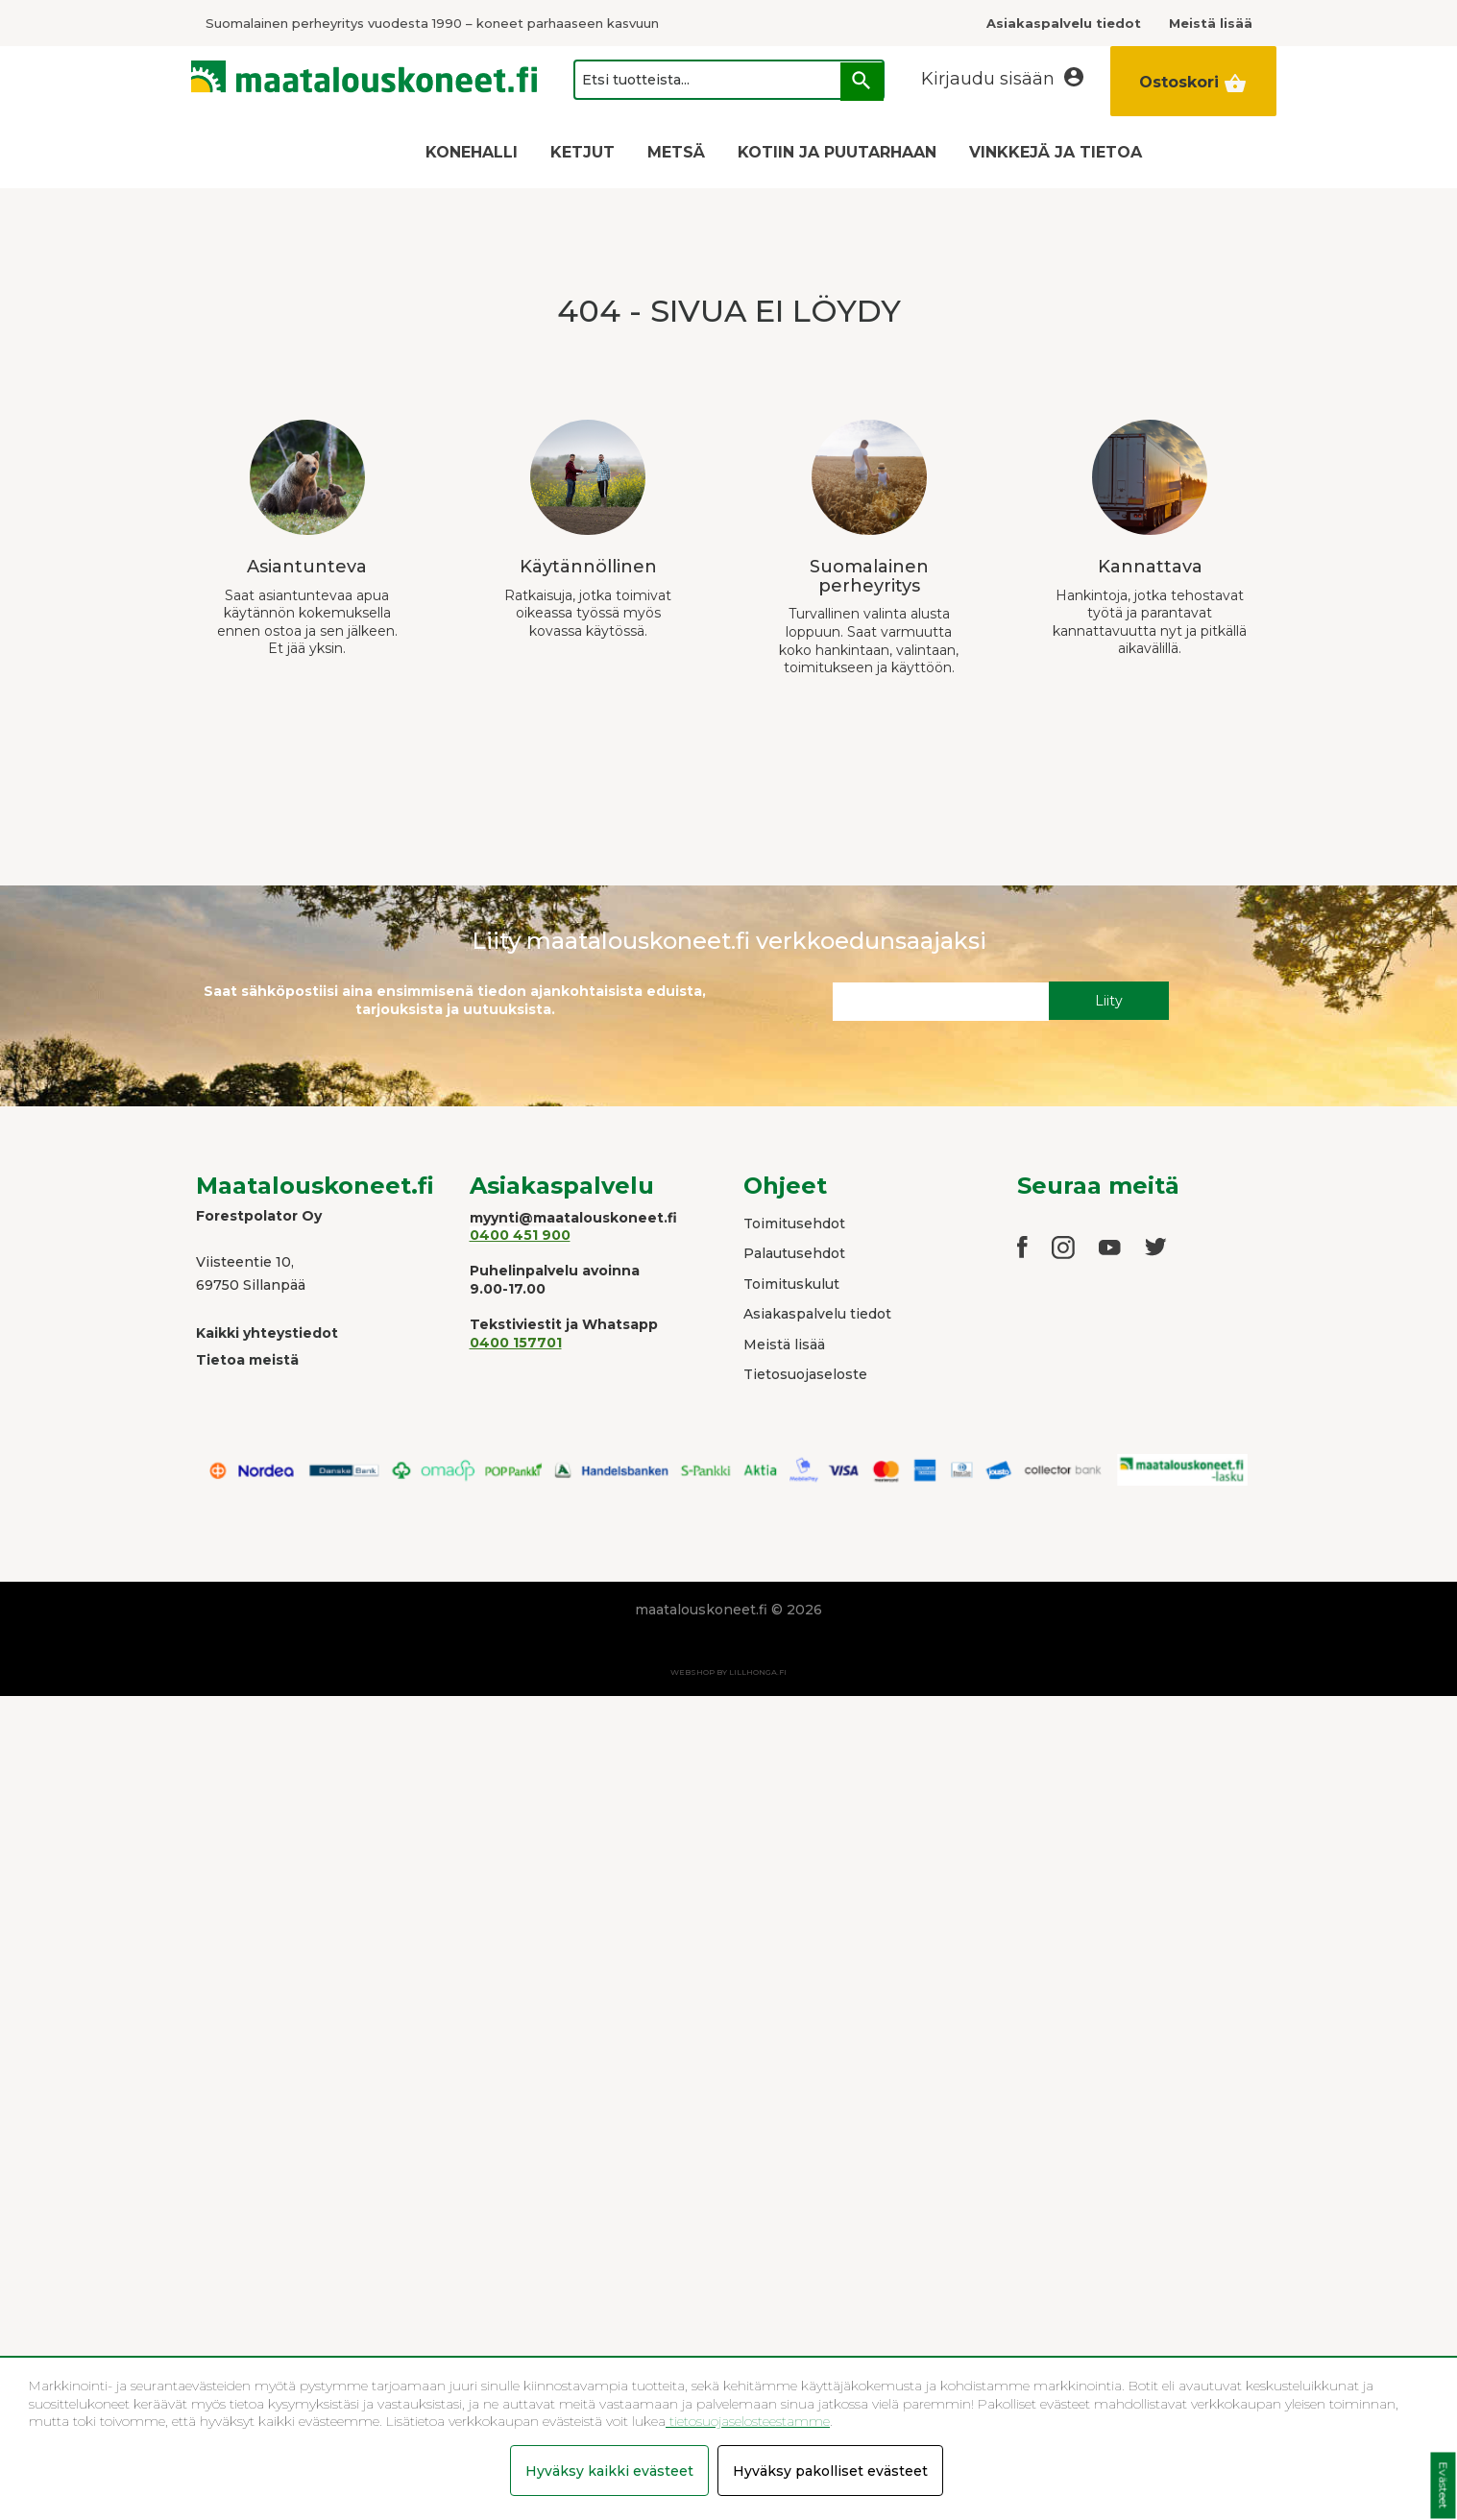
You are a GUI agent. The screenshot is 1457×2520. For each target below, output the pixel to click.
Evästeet (1443, 2485)
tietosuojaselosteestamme (748, 2421)
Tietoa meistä (247, 1360)
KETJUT (582, 152)
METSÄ (676, 152)
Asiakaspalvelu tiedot (817, 1313)
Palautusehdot (794, 1253)
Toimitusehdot (794, 1223)
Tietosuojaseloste (805, 1374)
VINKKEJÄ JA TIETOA (1055, 152)
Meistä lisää (784, 1344)
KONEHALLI (471, 152)
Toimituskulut (791, 1284)
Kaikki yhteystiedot (267, 1333)
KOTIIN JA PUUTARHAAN (837, 152)
